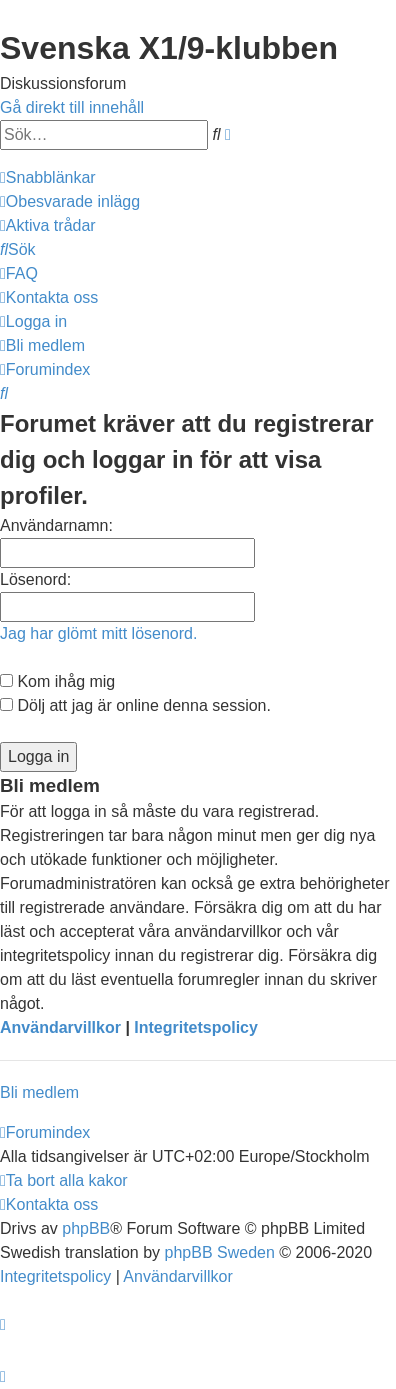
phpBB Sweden (220, 1252)
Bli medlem (39, 1092)
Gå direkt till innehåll (72, 107)
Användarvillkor (60, 1027)
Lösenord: (35, 579)
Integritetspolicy (196, 1027)
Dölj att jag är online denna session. (135, 705)
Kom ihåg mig (57, 681)
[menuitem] (70, 201)
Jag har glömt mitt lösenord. (98, 633)
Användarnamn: (56, 525)
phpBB (86, 1228)
